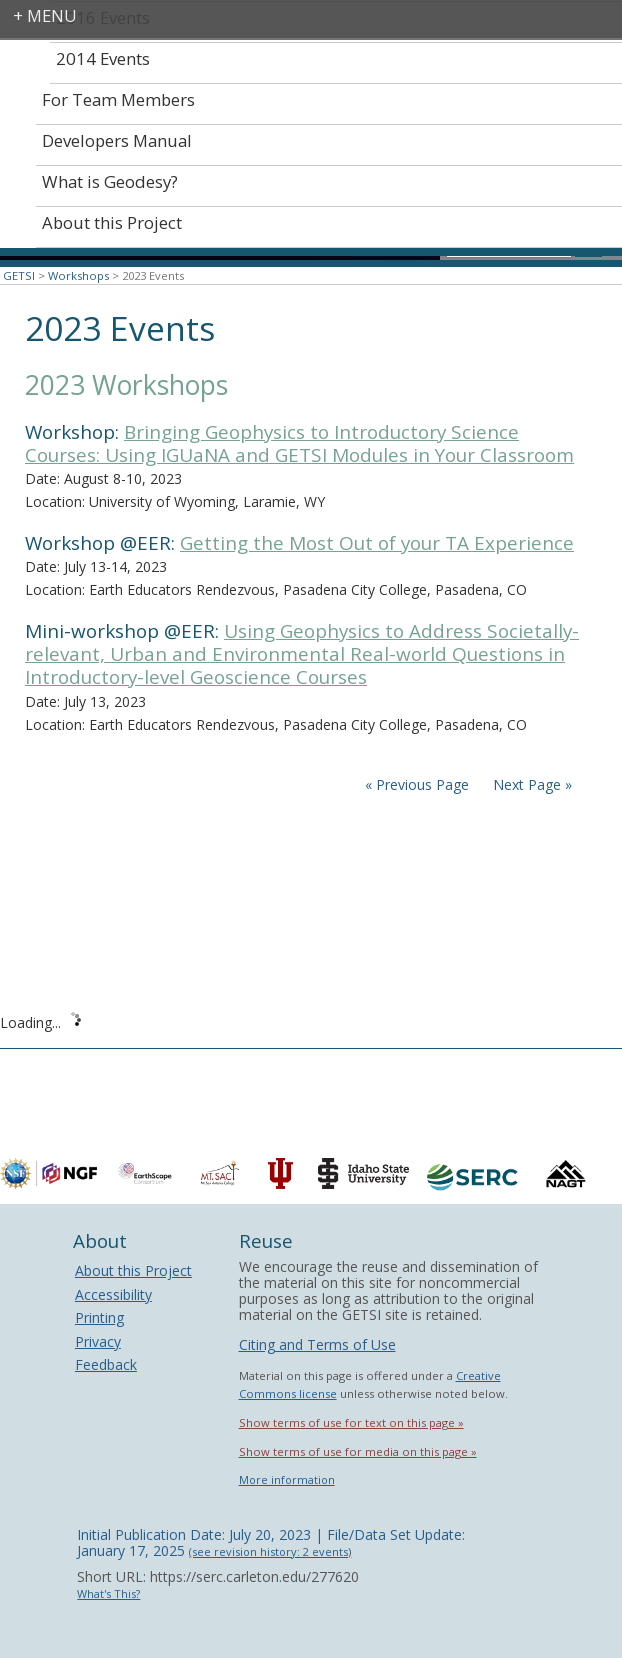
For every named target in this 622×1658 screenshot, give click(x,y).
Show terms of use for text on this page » (351, 1422)
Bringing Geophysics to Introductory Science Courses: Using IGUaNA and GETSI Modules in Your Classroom (299, 443)
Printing (99, 1317)
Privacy (98, 1341)
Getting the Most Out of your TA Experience (377, 543)
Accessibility (113, 1294)
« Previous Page (417, 784)
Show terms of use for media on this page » (358, 1451)
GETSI (19, 275)
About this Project (133, 1270)
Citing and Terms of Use (317, 1344)
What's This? (108, 1593)
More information (287, 1479)
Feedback (106, 1364)
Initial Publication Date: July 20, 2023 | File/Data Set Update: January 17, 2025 (271, 1542)
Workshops (78, 275)
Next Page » (530, 784)
